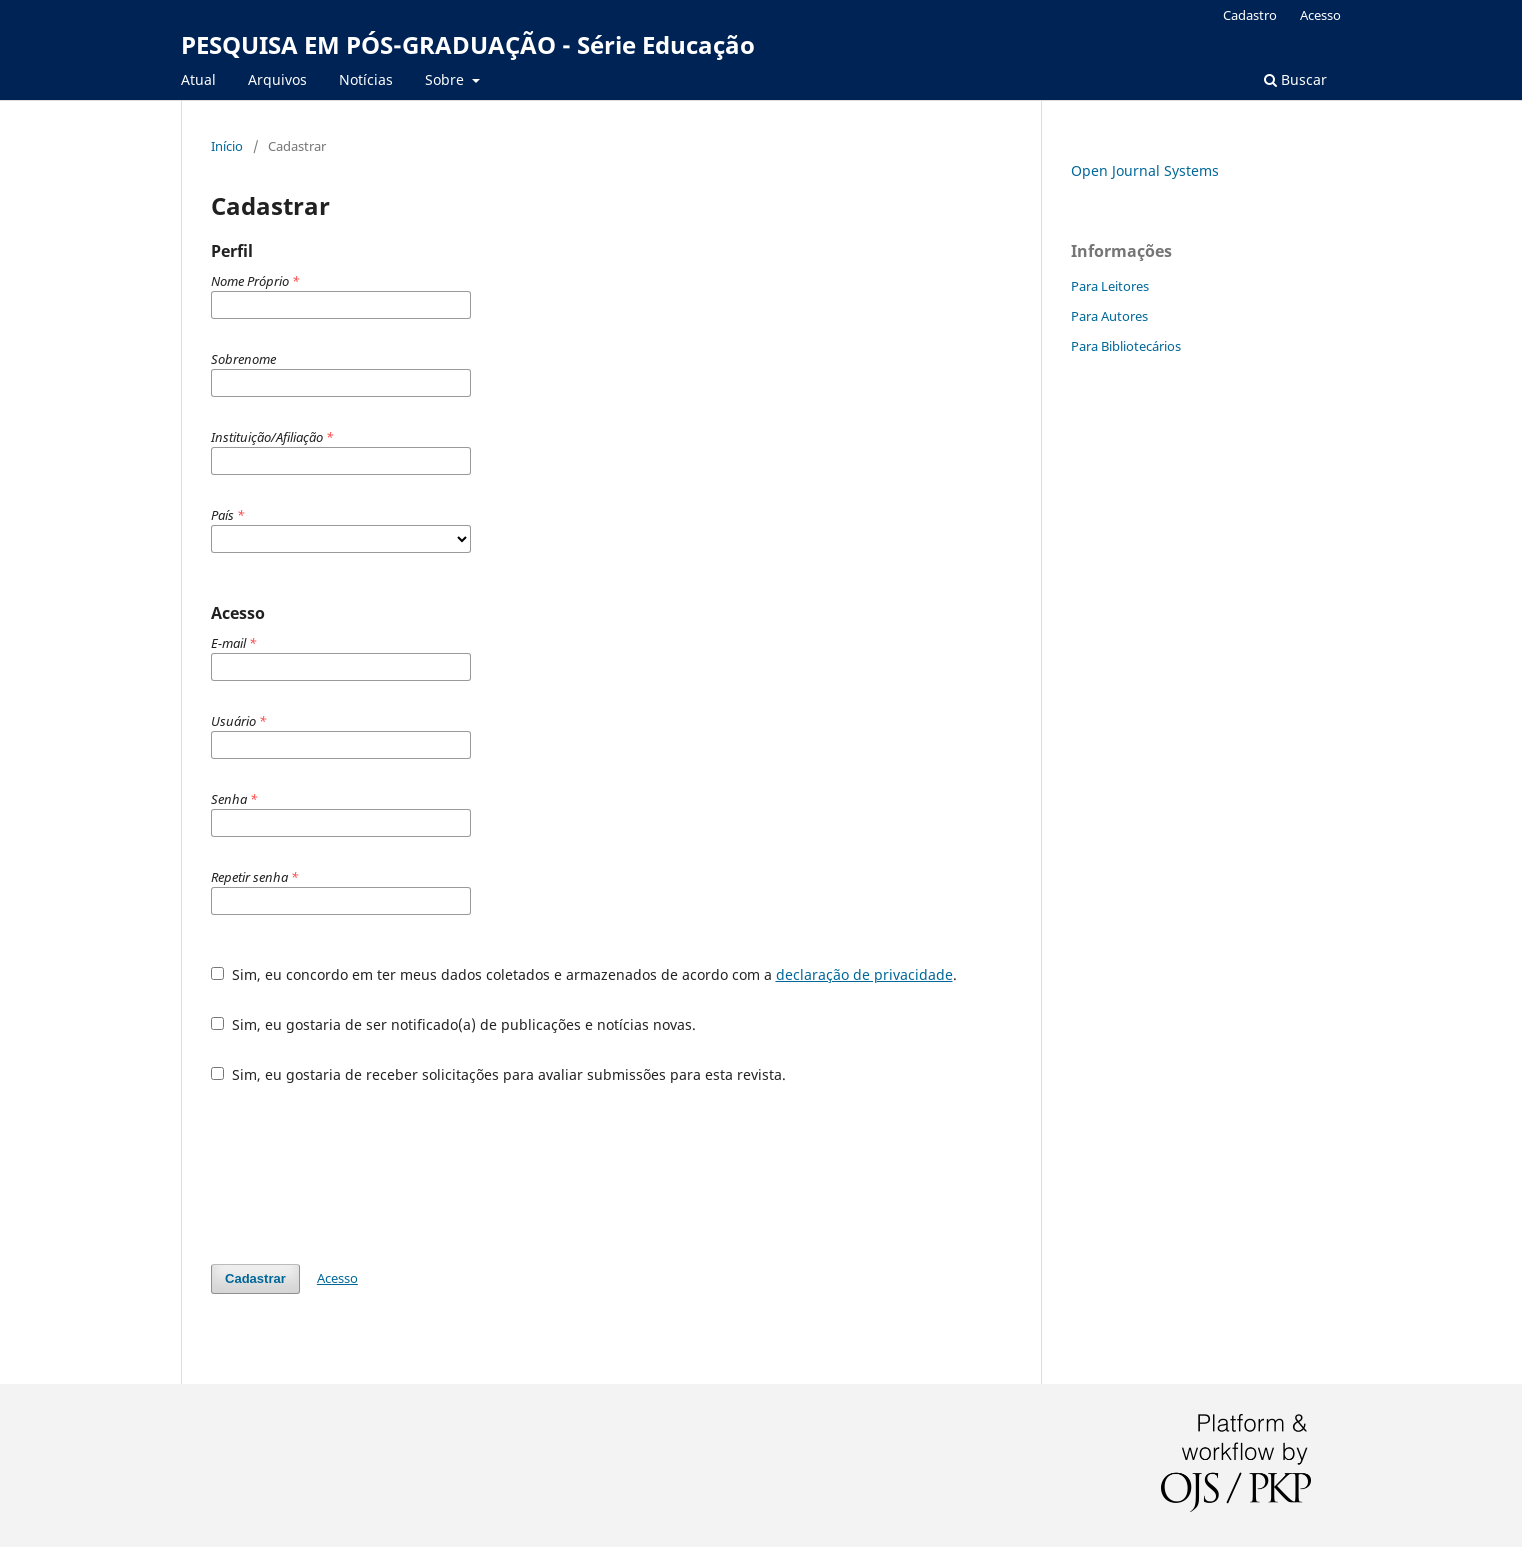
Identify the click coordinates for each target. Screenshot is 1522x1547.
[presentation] (363, 1174)
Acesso (1320, 15)
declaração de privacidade (864, 974)
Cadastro (1250, 15)
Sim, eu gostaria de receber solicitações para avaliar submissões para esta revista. (498, 1074)
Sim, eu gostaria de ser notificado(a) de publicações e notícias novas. (453, 1024)
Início (227, 146)
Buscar (1295, 79)
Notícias (366, 79)
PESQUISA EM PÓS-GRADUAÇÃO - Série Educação (468, 44)
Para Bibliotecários (1126, 346)
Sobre (446, 79)
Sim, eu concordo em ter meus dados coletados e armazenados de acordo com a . (584, 974)
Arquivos (277, 79)
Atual (198, 79)
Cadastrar (255, 1278)
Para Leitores (1110, 286)
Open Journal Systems (1145, 170)
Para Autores (1109, 316)
